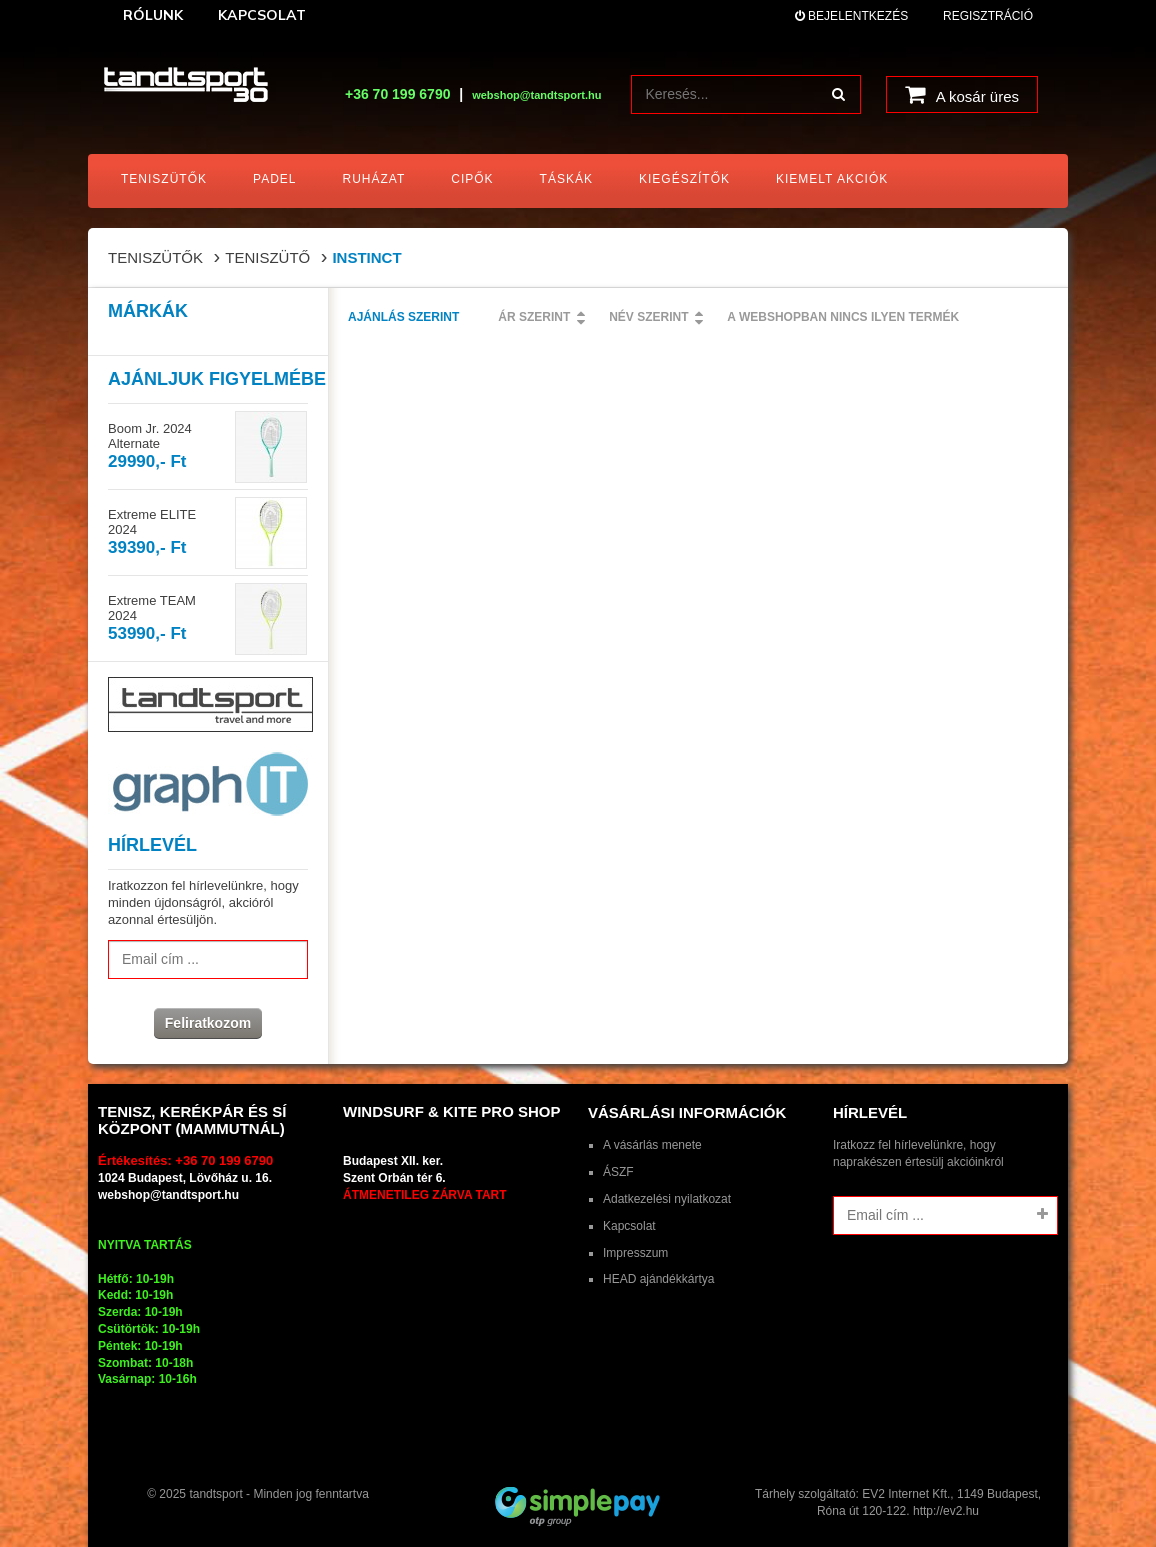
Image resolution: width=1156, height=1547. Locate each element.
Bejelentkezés (851, 16)
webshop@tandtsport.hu (168, 1195)
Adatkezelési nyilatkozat (667, 1199)
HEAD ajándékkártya (658, 1279)
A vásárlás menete (652, 1145)
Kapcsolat (629, 1226)
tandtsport (215, 1494)
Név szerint (648, 317)
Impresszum (635, 1253)
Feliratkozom (208, 1023)
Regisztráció (988, 16)
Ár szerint (534, 317)
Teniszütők (155, 257)
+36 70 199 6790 (398, 94)
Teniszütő (267, 257)
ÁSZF (618, 1172)
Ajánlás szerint (403, 317)
